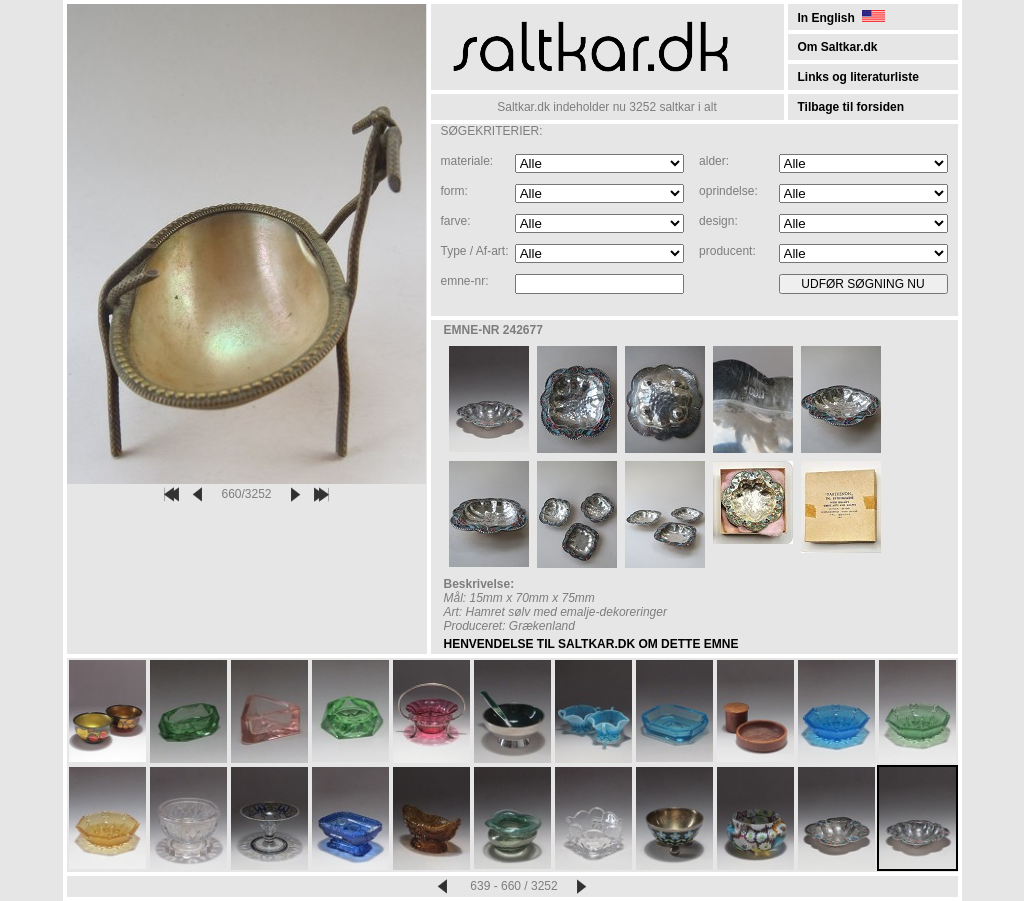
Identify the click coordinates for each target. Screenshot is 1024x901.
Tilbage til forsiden (851, 107)
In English (841, 18)
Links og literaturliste (858, 77)
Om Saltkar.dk (838, 47)
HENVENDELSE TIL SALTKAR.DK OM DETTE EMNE (591, 644)
